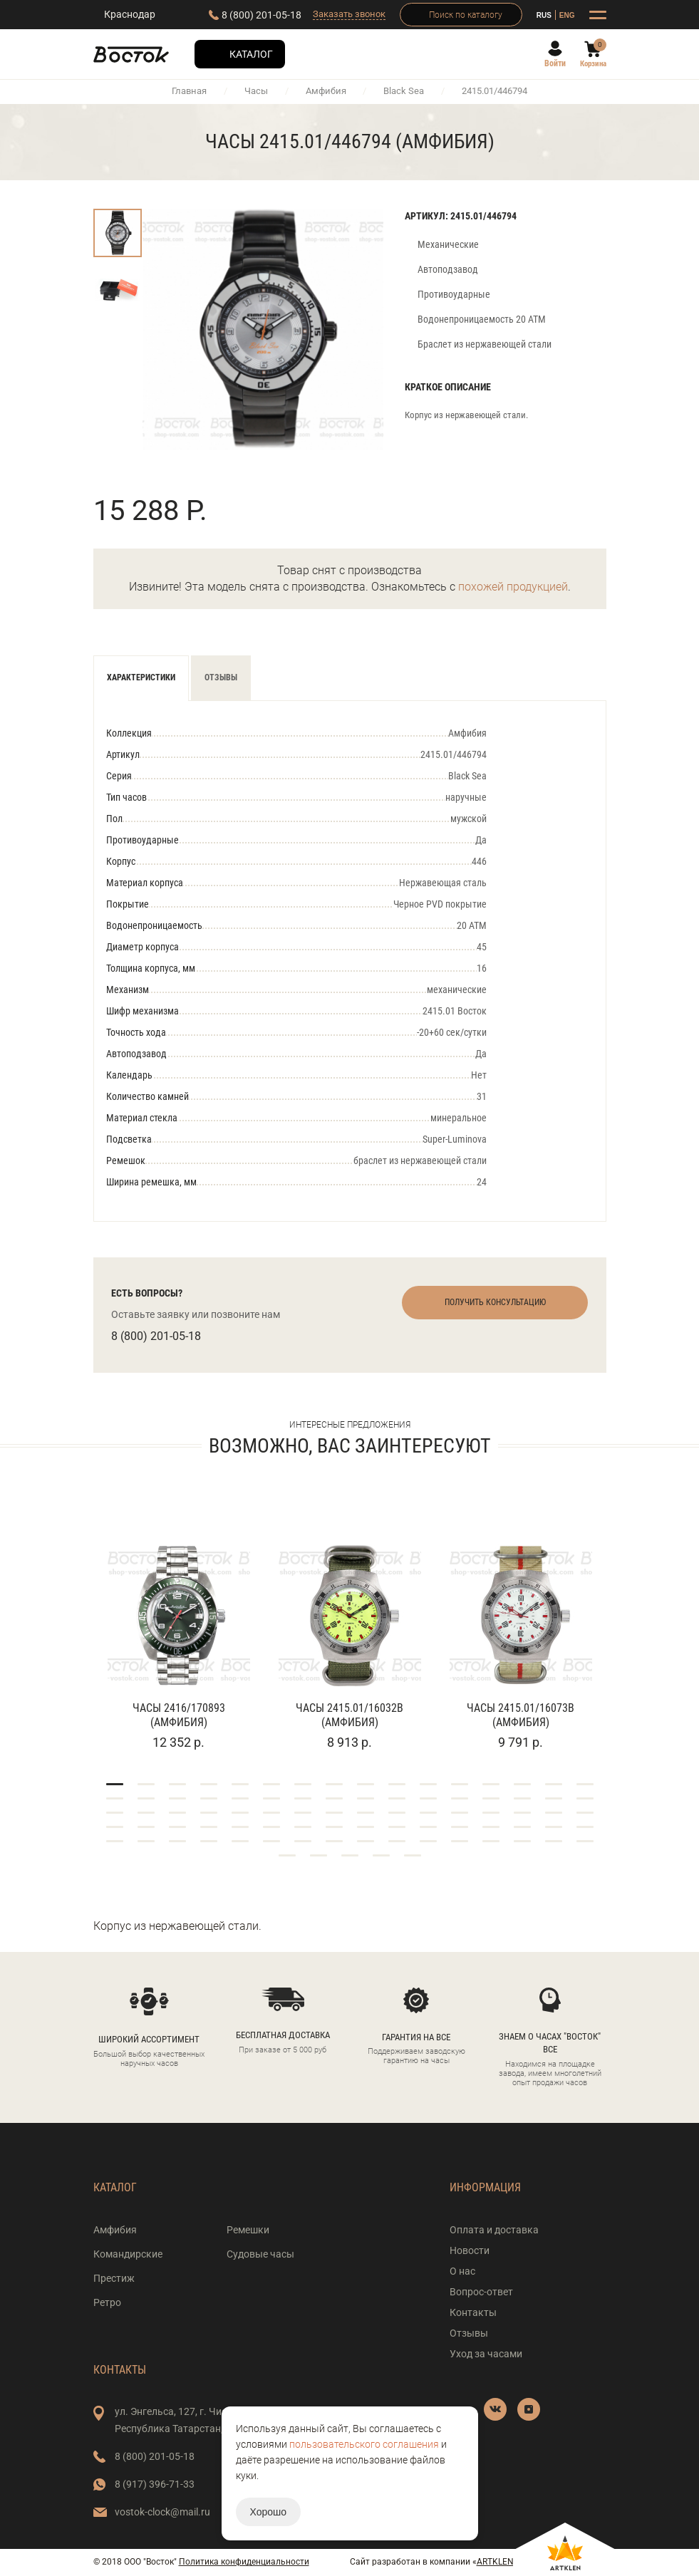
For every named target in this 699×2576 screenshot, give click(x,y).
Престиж (114, 2278)
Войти (555, 63)
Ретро (107, 2302)
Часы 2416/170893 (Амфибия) (179, 1715)
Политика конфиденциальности (244, 2562)
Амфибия (326, 90)
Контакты (473, 2312)
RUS (544, 15)
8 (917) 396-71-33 (155, 2484)
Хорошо (268, 2512)
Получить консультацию (495, 1302)
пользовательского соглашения (364, 2444)
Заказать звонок (349, 14)
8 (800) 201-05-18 (261, 15)
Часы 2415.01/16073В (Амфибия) (520, 1715)
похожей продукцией (513, 586)
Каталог (251, 54)
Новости (470, 2250)
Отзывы (220, 677)
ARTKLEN (495, 2562)
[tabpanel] (178, 1628)
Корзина (593, 63)
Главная (189, 90)
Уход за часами (486, 2353)
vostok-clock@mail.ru (162, 2512)
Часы (256, 90)
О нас (462, 2271)
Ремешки (248, 2229)
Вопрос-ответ (481, 2291)
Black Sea (403, 90)
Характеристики (141, 677)
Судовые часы (260, 2254)
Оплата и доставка (494, 2229)
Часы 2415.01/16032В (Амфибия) (349, 1715)
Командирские (127, 2254)
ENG (567, 15)
